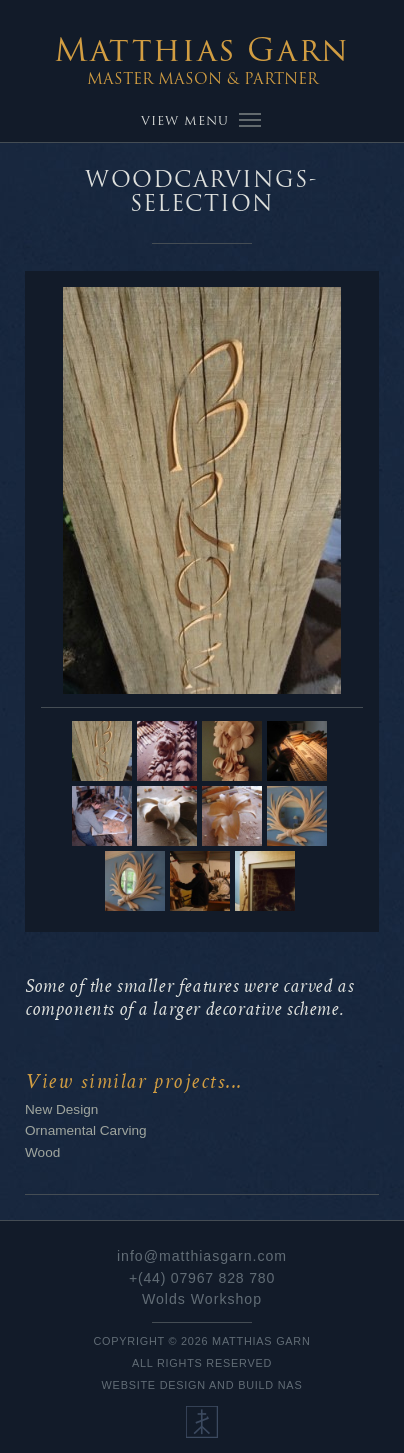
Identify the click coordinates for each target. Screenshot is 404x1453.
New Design (61, 1109)
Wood (42, 1152)
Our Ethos (202, 1422)
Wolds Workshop (202, 1299)
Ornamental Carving (86, 1130)
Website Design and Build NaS (202, 1385)
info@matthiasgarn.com (202, 1256)
